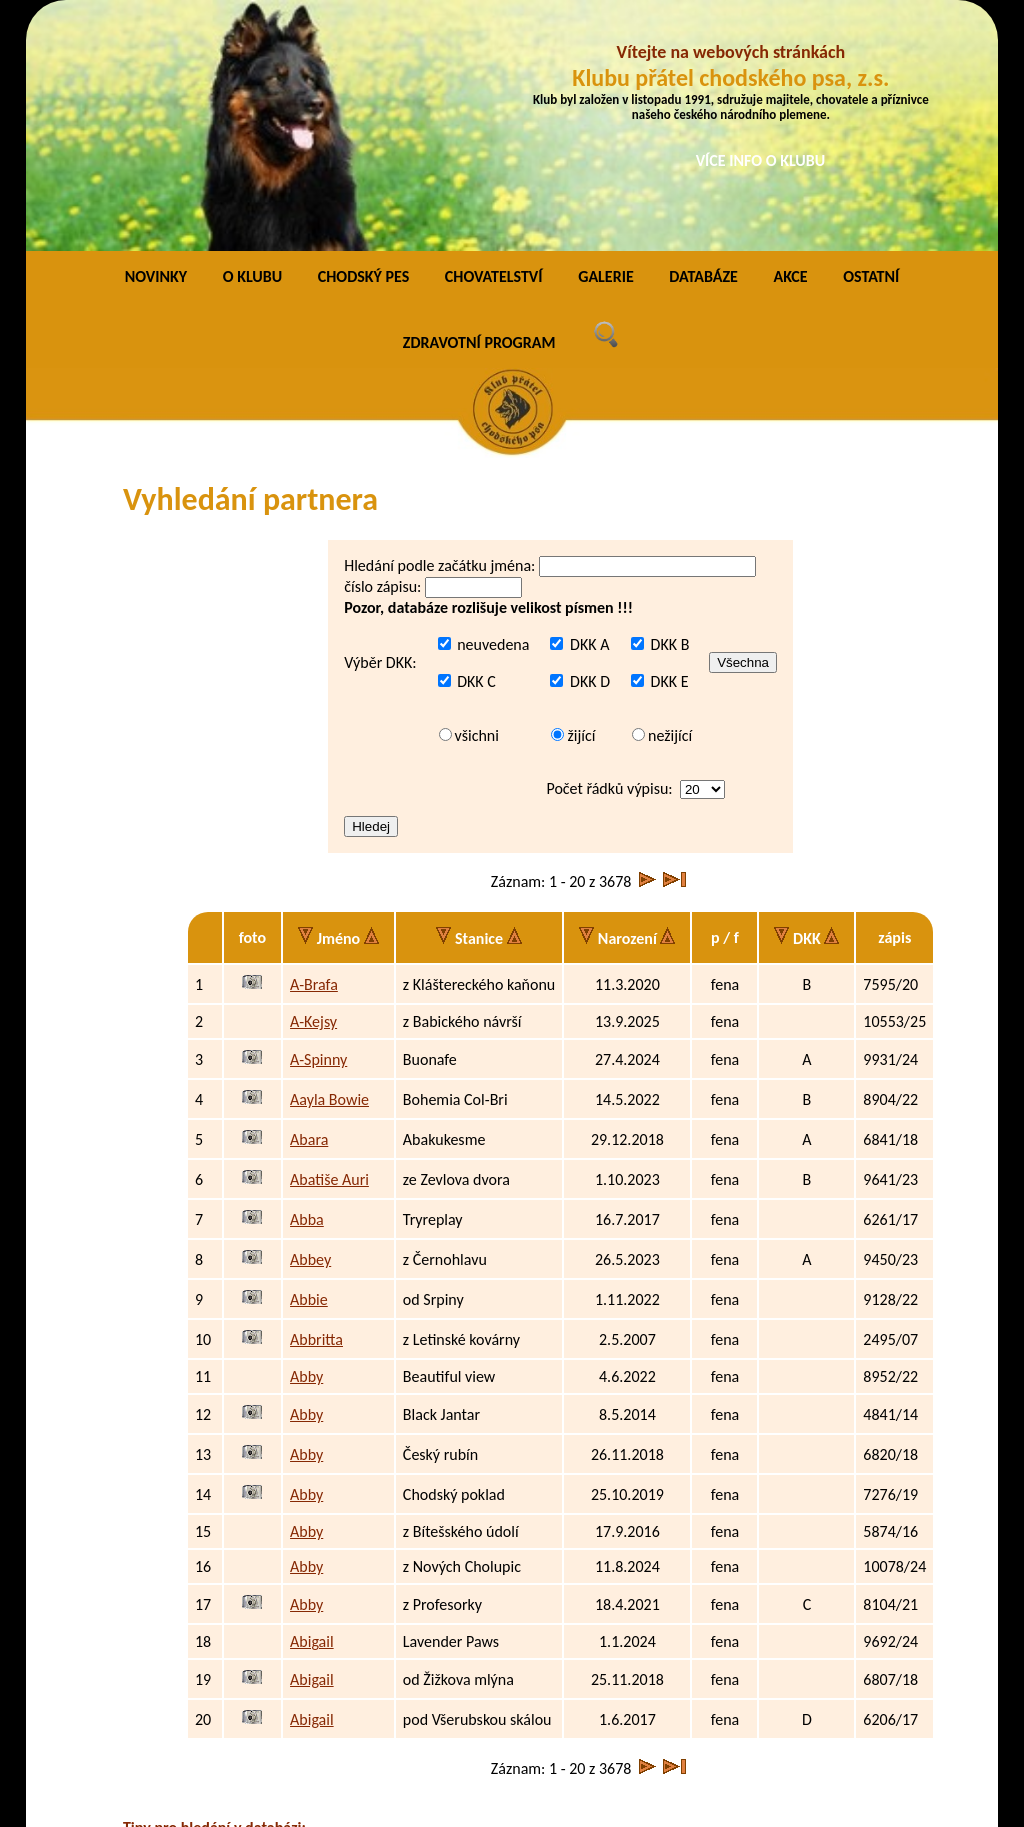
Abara (309, 907)
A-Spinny (318, 827)
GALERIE (606, 44)
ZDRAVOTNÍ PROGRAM (479, 110)
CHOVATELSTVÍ (494, 44)
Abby (306, 1144)
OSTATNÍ (871, 44)
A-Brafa (314, 752)
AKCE (790, 44)
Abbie (309, 1067)
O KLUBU (252, 44)
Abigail (312, 1409)
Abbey (310, 1027)
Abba (307, 987)
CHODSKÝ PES (363, 44)
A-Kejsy (313, 789)
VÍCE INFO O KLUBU (761, 160)
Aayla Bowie (329, 867)
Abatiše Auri (329, 947)
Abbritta (316, 1107)
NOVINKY (156, 44)
